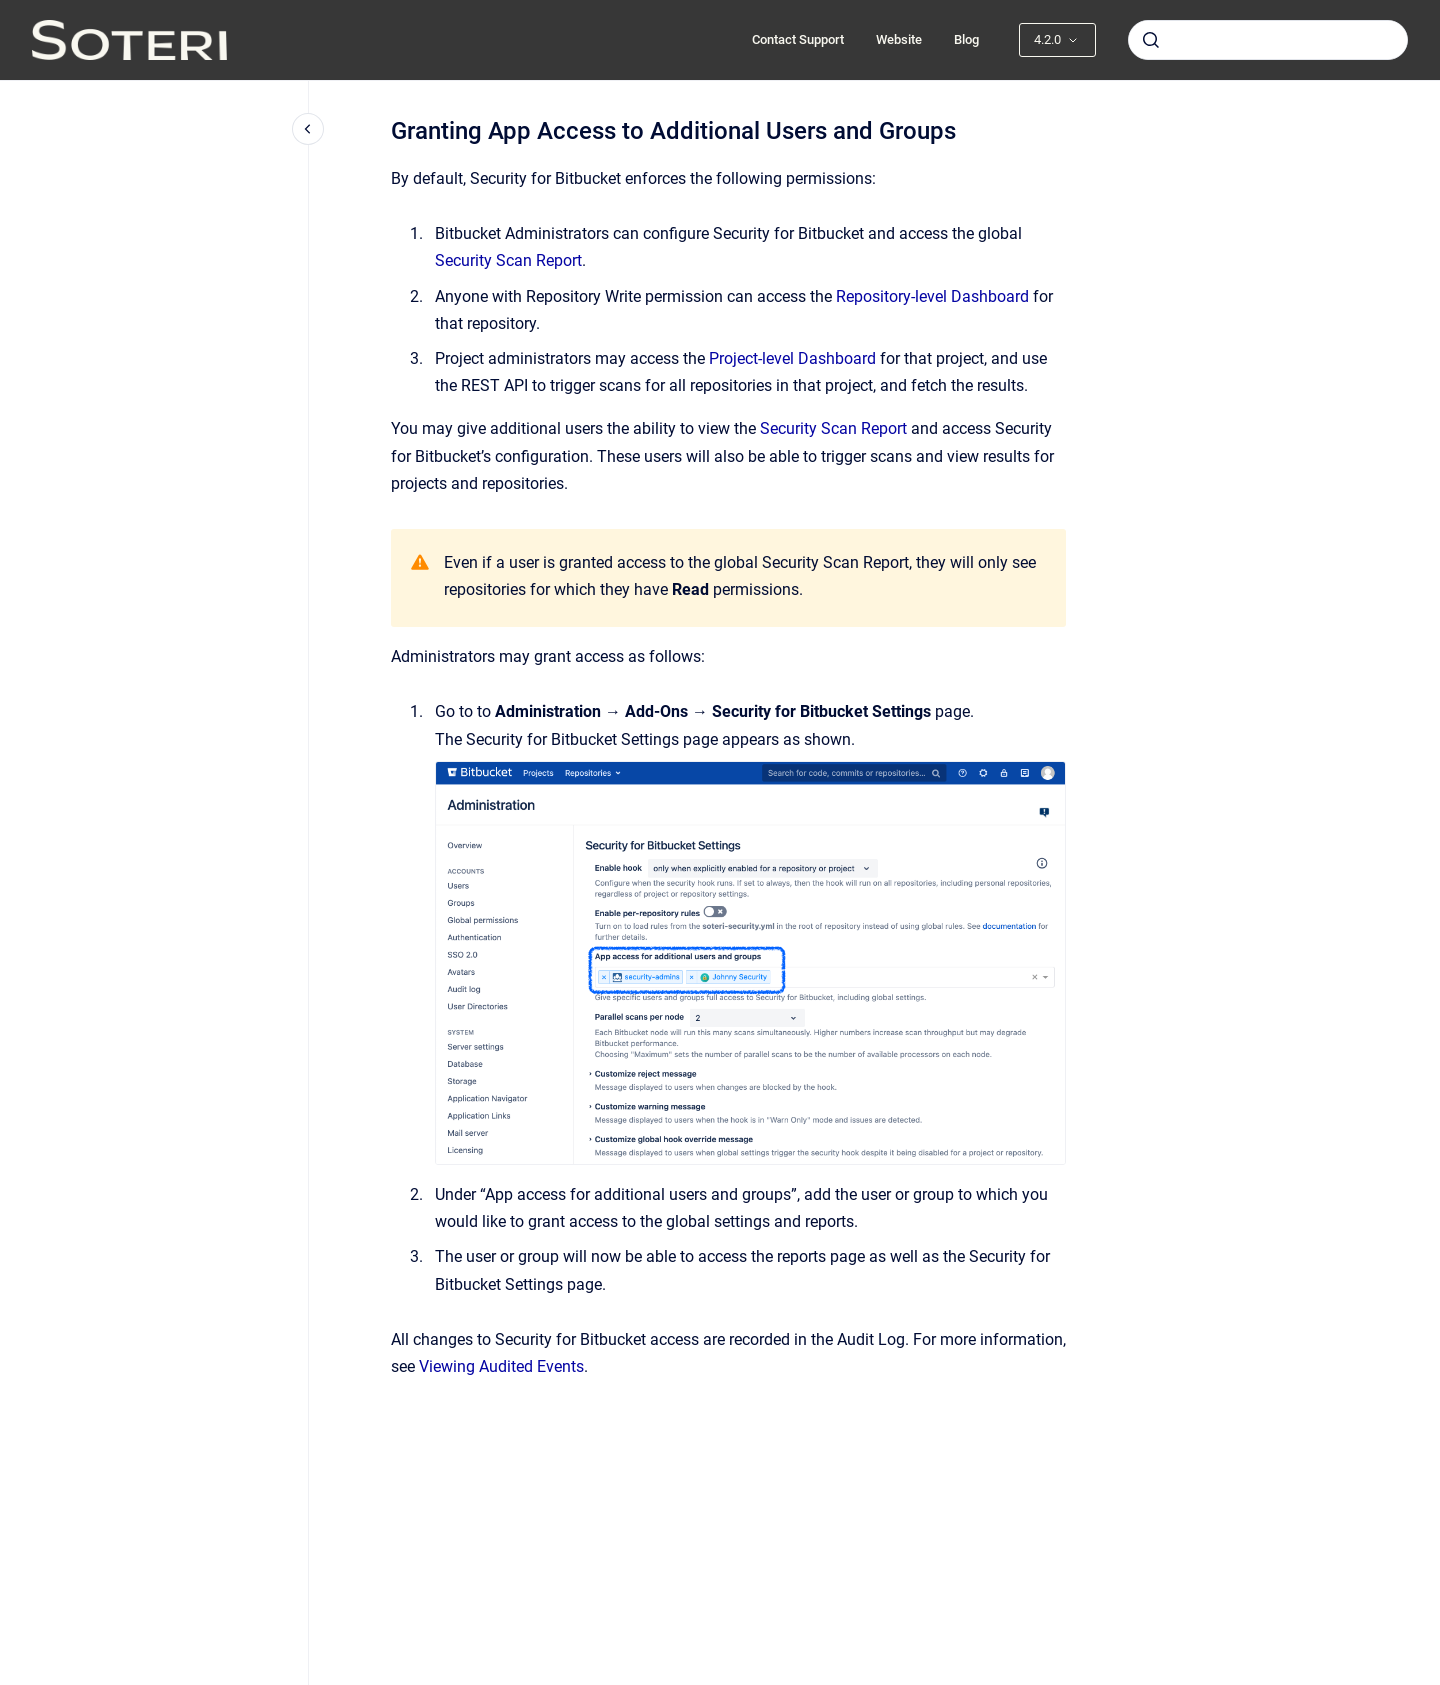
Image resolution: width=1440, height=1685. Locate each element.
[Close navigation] (308, 129)
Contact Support (798, 39)
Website (899, 39)
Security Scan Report (508, 260)
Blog (966, 39)
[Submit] (1151, 40)
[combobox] (1268, 40)
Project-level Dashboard (792, 358)
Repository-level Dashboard (932, 296)
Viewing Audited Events (501, 1366)
